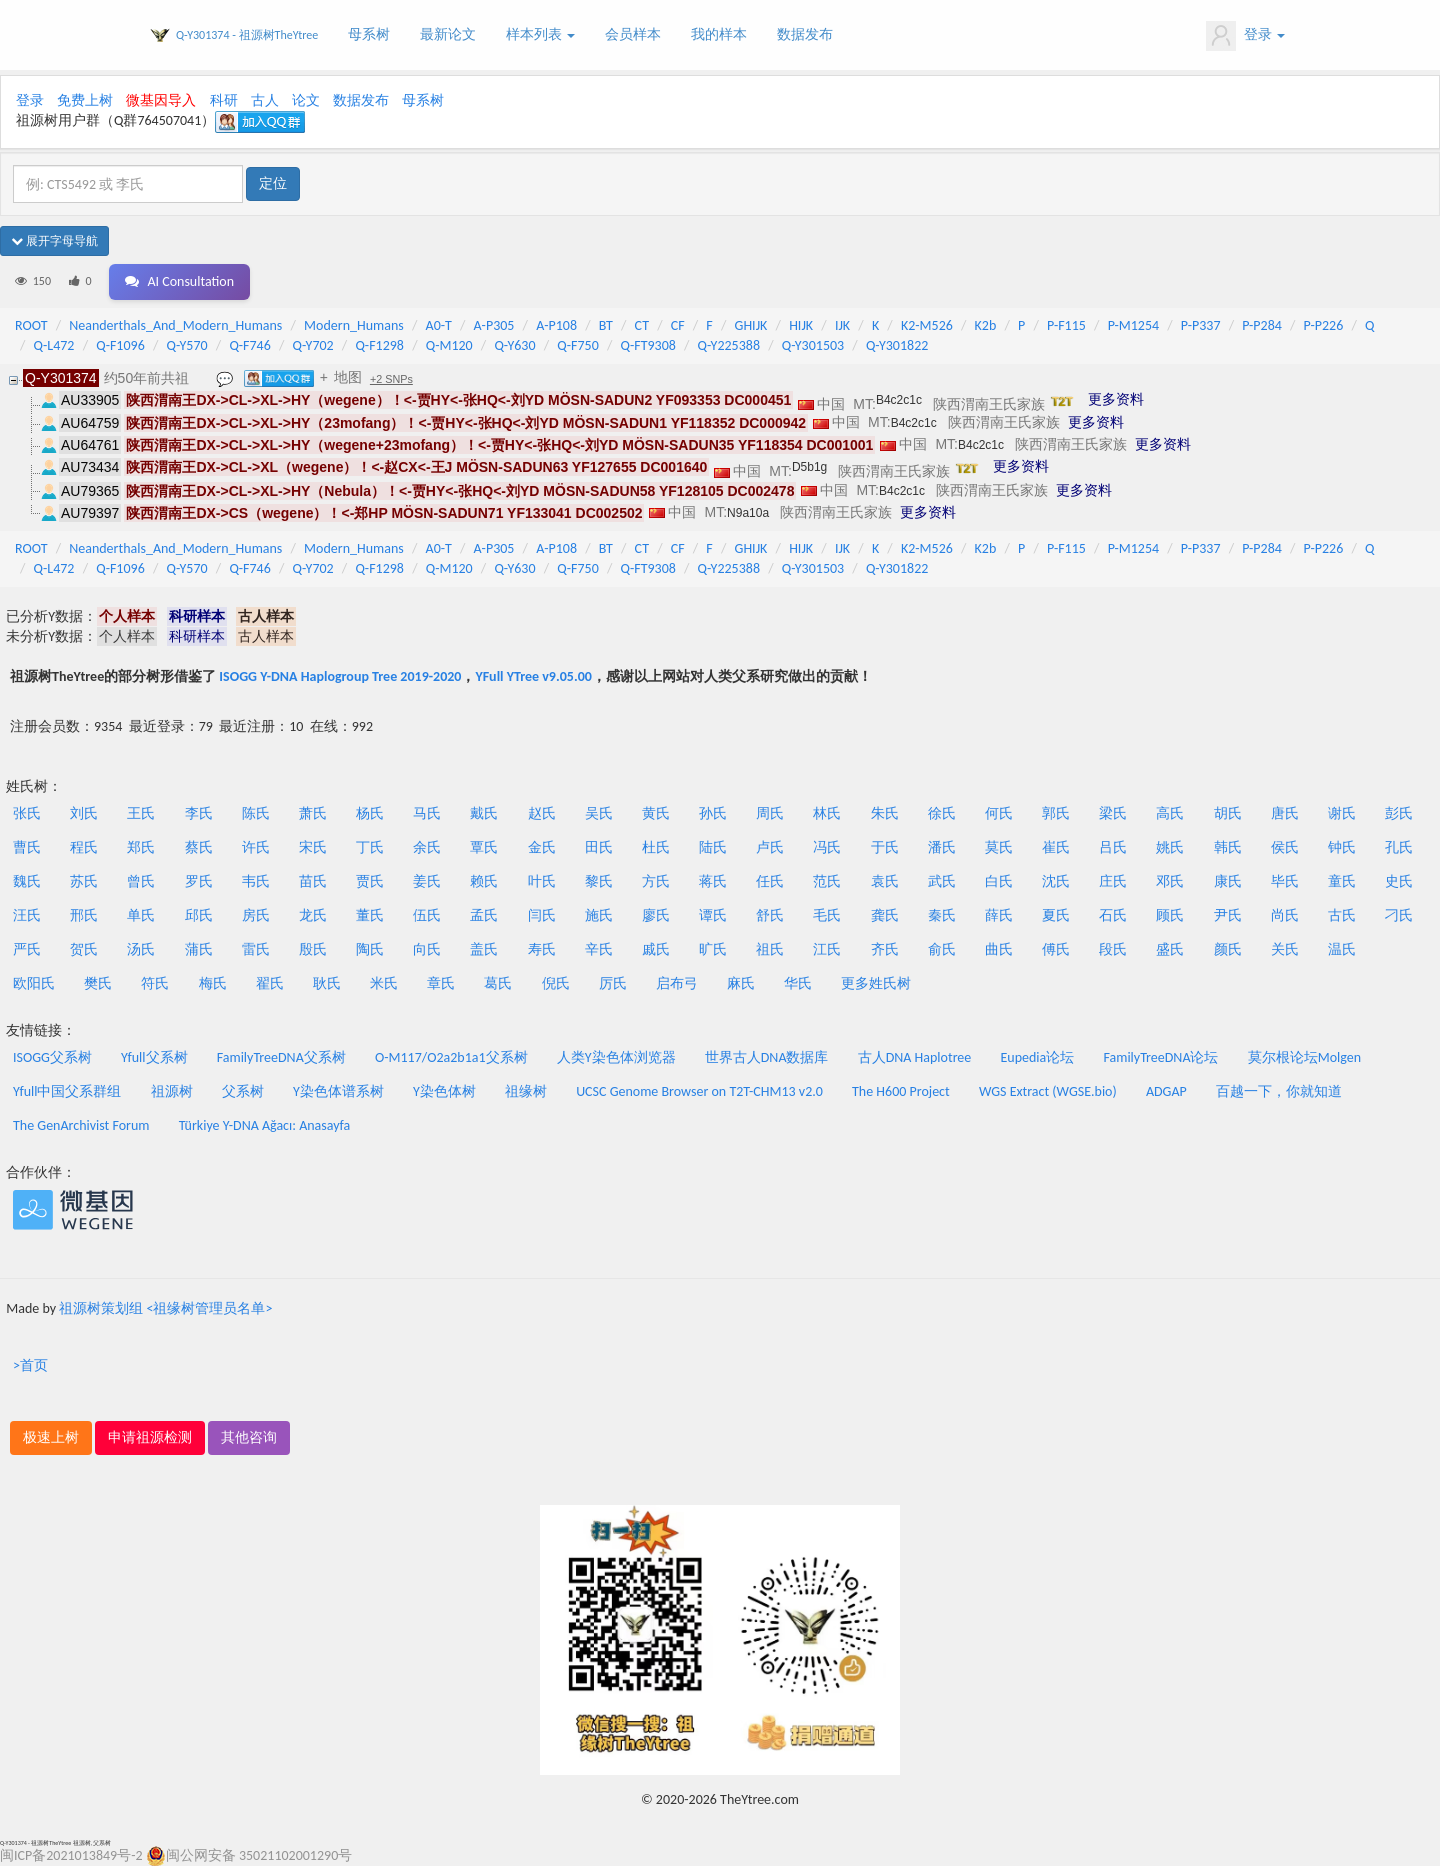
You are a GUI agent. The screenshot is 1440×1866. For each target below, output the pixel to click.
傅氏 (1056, 949)
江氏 (827, 949)
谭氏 (713, 915)
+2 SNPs (391, 379)
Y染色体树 (444, 1091)
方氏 (656, 881)
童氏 (1342, 881)
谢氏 (1342, 813)
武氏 (942, 881)
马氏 (427, 813)
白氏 (999, 881)
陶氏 (370, 949)
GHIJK (751, 325)
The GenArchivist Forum (81, 1125)
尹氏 (1228, 915)
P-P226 (1324, 325)
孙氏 (713, 813)
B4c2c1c (899, 400)
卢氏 (770, 847)
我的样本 (719, 34)
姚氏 (1170, 847)
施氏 (599, 915)
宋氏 (313, 847)
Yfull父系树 (154, 1057)
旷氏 (713, 949)
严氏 (27, 949)
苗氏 (313, 881)
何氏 (999, 813)
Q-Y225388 (729, 345)
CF (678, 325)
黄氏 (656, 813)
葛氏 (498, 983)
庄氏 (1113, 881)
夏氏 (1056, 915)
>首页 (30, 1365)
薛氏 (999, 915)
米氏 (384, 983)
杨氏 (370, 813)
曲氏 (999, 949)
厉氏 (613, 983)
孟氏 (484, 915)
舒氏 (770, 915)
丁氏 (370, 847)
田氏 (599, 847)
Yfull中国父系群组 (67, 1091)
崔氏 (1056, 847)
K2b (986, 325)
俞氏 (942, 949)
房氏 (256, 915)
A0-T (439, 325)
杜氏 (656, 847)
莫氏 (999, 847)
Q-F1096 (120, 345)
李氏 (199, 813)
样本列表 (540, 34)
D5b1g (809, 467)
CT (642, 325)
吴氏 (599, 813)
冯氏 (827, 847)
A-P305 (494, 325)
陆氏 (713, 847)
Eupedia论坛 (1037, 1057)
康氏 (1228, 881)
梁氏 (1113, 813)
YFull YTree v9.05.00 (533, 676)
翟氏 (270, 983)
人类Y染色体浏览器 (616, 1057)
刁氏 (1399, 915)
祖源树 (172, 1091)
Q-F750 (577, 345)
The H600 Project (901, 1091)
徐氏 (942, 813)
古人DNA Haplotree (915, 1057)
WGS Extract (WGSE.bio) (1048, 1091)
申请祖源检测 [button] (150, 1437)
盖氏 (484, 949)
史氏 (1399, 881)
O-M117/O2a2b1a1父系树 (451, 1057)
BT (606, 325)
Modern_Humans (354, 325)
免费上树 (85, 100)
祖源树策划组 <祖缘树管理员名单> (165, 1308)
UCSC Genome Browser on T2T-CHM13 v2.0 (699, 1091)
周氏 (770, 813)
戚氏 (656, 949)
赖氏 (484, 881)
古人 (265, 100)
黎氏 (599, 881)
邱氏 (199, 915)
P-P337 (1201, 325)
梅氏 (213, 983)
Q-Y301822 (897, 345)
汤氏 (141, 949)
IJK (842, 325)
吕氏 (1113, 847)
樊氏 (98, 983)
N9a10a (748, 513)
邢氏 (84, 915)
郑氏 (141, 847)
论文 (306, 100)
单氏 (141, 915)
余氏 (427, 847)
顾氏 (1170, 915)
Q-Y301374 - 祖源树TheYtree (247, 35)
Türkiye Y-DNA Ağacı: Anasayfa (265, 1125)
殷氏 (313, 949)
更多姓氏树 (876, 983)
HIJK (801, 325)
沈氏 (1056, 881)
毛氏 (827, 915)
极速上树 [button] (51, 1437)
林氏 (827, 813)
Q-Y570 (187, 345)
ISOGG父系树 (52, 1057)
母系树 (369, 34)
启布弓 (677, 983)
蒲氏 (199, 949)
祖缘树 (526, 1091)
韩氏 (1228, 847)
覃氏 (484, 847)
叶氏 (542, 881)
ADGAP (1166, 1091)
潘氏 (942, 847)
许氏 (256, 847)
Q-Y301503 (813, 345)
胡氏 (1228, 813)
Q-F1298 (379, 345)
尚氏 (1285, 915)
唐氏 (1285, 813)
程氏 (84, 847)
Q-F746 (249, 345)
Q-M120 (449, 345)
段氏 (1113, 949)
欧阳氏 (34, 983)
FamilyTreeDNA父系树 (281, 1057)
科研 (224, 100)
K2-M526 (927, 325)
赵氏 (542, 813)
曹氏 (27, 847)
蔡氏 (199, 847)
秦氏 (942, 915)
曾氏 (141, 881)
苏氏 (84, 881)
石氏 (1113, 915)
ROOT (31, 325)
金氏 (542, 847)
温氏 (1342, 949)
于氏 (885, 847)
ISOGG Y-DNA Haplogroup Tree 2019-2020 (340, 676)
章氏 (441, 983)
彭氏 (1399, 813)
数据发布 (805, 34)
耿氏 (327, 983)
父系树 (243, 1091)
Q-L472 (54, 345)
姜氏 (427, 881)
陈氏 (256, 813)
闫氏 (542, 915)
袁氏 (885, 881)
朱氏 (885, 813)
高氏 (1170, 813)
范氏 (827, 881)
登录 (1245, 36)
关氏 (1285, 949)
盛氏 (1170, 949)
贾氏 (370, 881)
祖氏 (770, 949)
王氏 (141, 813)
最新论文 (448, 34)
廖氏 (656, 915)
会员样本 (633, 34)
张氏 (27, 813)
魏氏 (27, 881)
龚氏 (885, 915)
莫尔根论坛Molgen (1304, 1057)
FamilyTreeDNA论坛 (1160, 1057)
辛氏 (599, 949)
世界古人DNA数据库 (767, 1057)
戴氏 (484, 813)
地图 (348, 377)
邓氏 (1170, 881)
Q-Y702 (313, 345)
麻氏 (741, 983)
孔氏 (1399, 847)
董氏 (370, 915)
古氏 (1342, 915)
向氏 (427, 949)
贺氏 (84, 949)
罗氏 (199, 881)
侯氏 (1285, 847)
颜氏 (1228, 949)
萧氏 (313, 813)
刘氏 (84, 813)
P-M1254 (1133, 325)
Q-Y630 (514, 345)
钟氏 (1342, 847)
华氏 (798, 983)
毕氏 (1285, 881)
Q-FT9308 (648, 345)
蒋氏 (713, 881)
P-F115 (1066, 325)
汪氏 (27, 915)
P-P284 (1262, 325)
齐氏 (885, 949)
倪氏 (556, 983)
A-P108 (556, 325)
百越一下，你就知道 (1279, 1091)
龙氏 (313, 915)
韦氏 (256, 881)
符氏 (155, 983)
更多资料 (1116, 399)
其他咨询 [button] (249, 1437)
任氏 (770, 881)
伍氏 (427, 915)
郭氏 (1056, 813)
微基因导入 (161, 100)
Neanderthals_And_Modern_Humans (175, 325)
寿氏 (542, 949)
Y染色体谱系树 (338, 1091)
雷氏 (256, 949)
